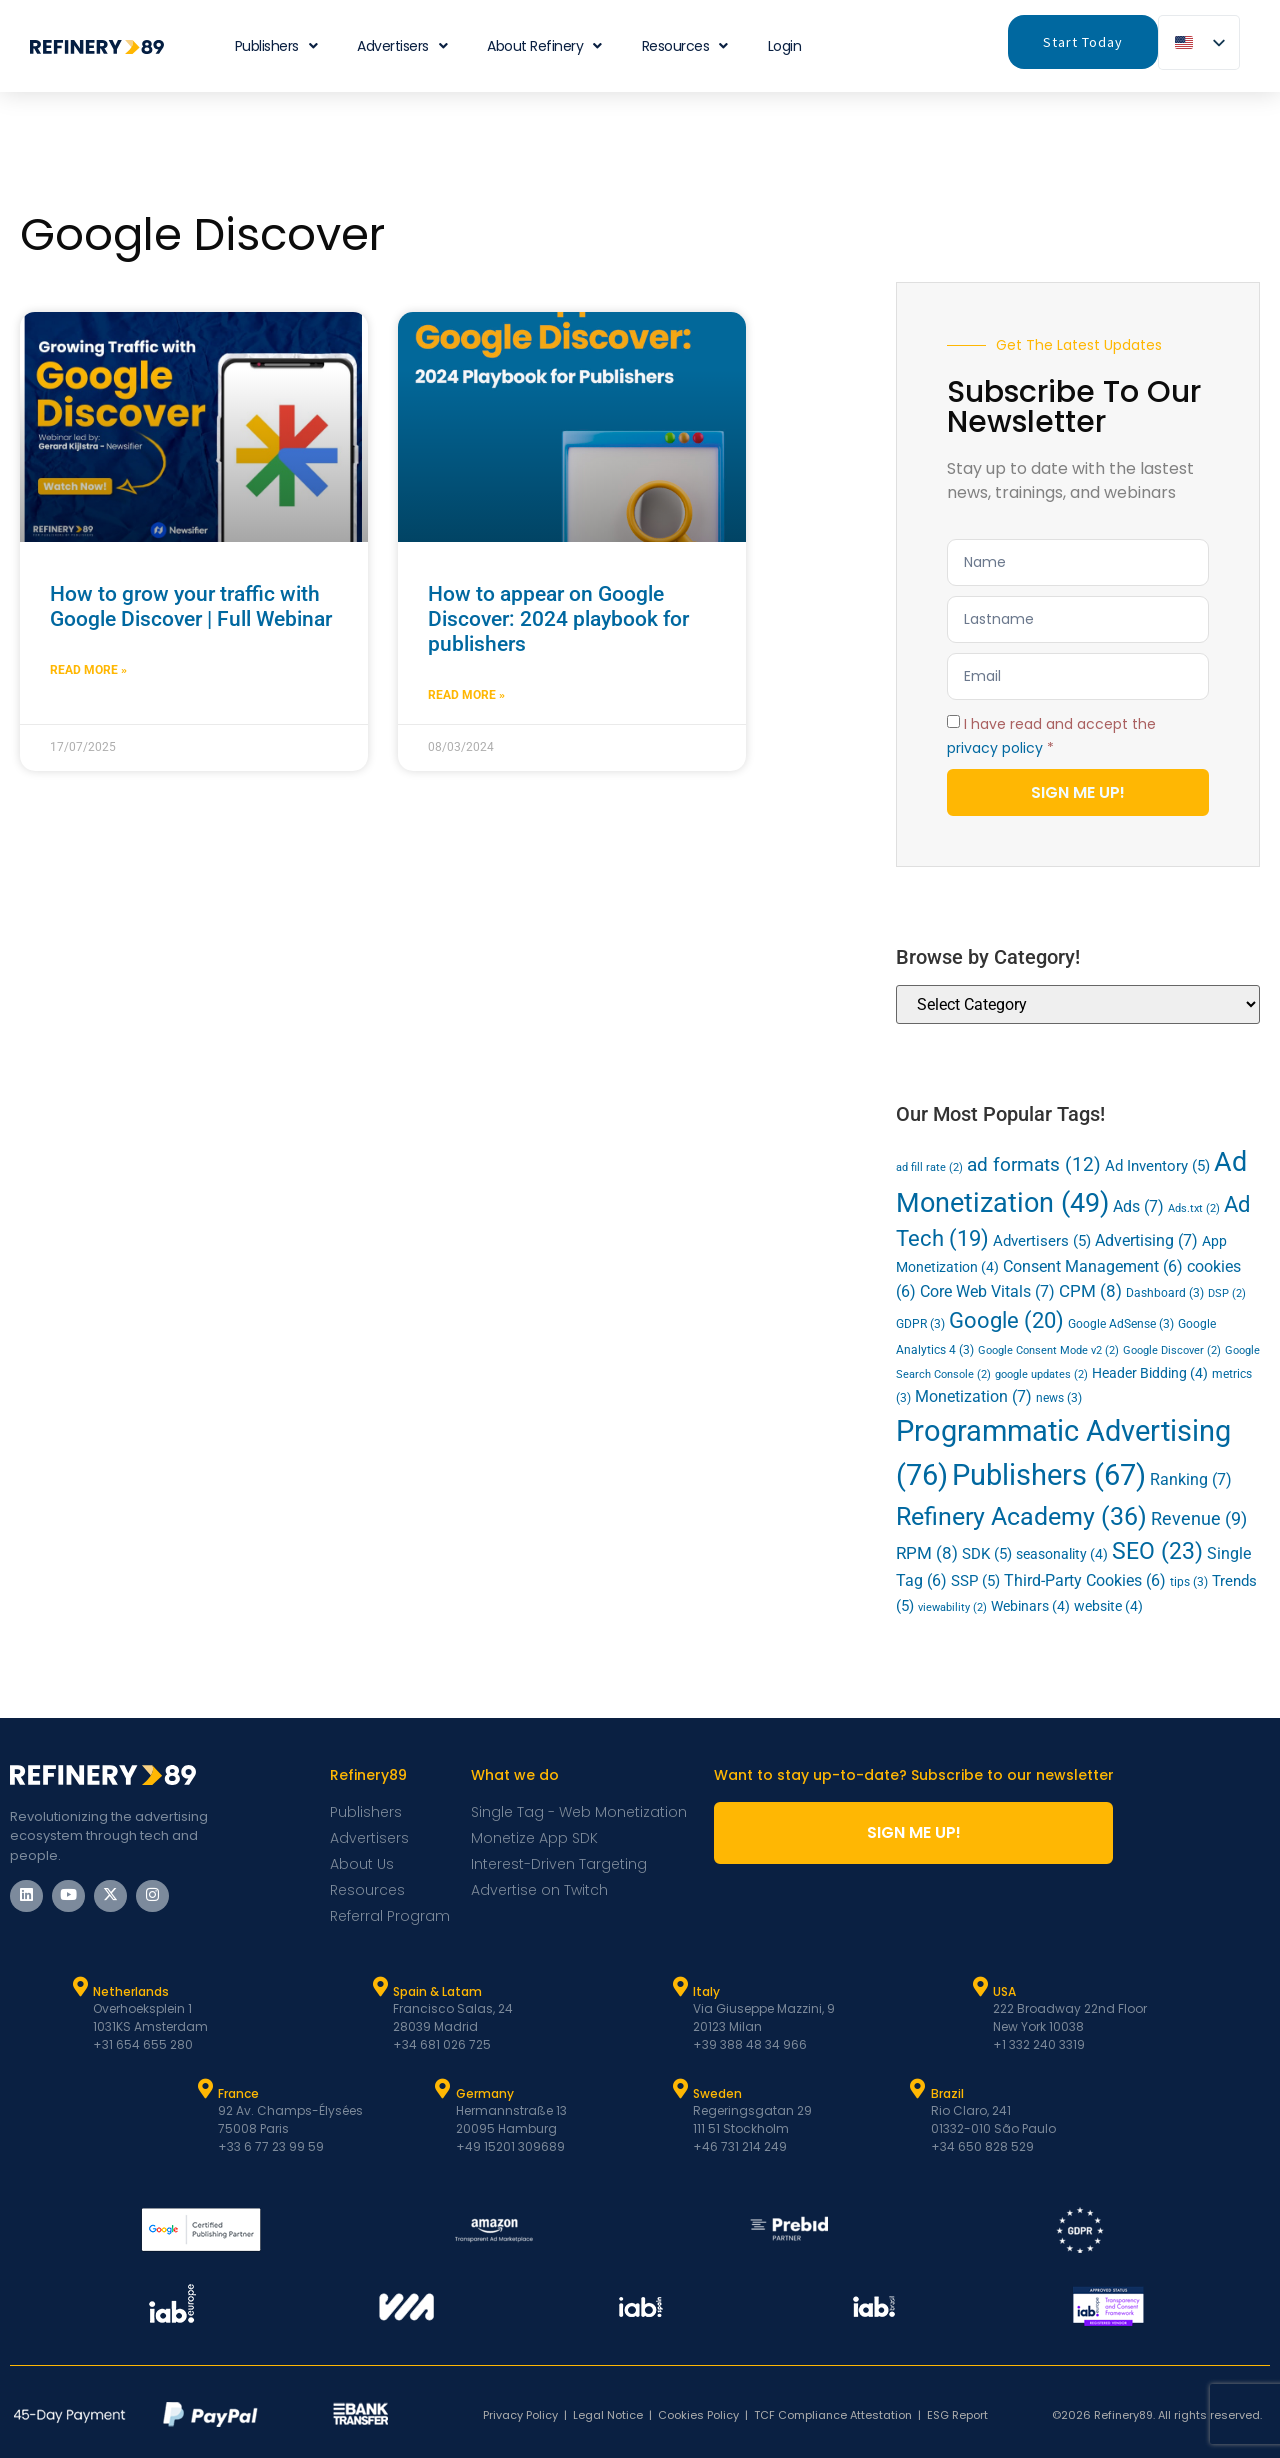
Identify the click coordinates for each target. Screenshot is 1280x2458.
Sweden (717, 2093)
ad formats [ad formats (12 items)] (1034, 1164)
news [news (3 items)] (1059, 1398)
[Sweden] (680, 2089)
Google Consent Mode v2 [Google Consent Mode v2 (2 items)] (1048, 1350)
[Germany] (443, 2089)
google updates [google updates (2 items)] (1041, 1374)
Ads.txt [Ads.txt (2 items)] (1194, 1208)
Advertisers (402, 46)
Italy (706, 1991)
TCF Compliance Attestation (833, 2415)
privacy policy (995, 748)
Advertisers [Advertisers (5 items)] (1042, 1241)
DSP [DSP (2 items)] (1227, 1293)
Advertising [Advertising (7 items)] (1146, 1240)
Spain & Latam (437, 1991)
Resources (685, 46)
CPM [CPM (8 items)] (1090, 1291)
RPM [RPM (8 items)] (927, 1553)
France (238, 2093)
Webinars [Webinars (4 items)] (1030, 1606)
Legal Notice (608, 2415)
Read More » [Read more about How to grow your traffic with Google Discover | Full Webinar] (88, 670)
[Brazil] (918, 2089)
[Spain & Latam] (380, 1987)
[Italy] (680, 1987)
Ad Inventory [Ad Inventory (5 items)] (1157, 1166)
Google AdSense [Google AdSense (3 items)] (1121, 1324)
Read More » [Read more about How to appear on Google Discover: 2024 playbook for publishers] (466, 695)
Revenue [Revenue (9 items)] (1199, 1519)
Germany (485, 2093)
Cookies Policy (698, 2415)
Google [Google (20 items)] (1006, 1320)
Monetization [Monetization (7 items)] (973, 1396)
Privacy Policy (520, 2415)
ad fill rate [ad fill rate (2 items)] (929, 1167)
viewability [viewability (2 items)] (952, 1607)
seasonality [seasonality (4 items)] (1062, 1554)
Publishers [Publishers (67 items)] (1049, 1475)
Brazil (947, 2093)
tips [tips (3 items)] (1189, 1582)
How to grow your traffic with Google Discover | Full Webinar (191, 606)
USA (1004, 1991)
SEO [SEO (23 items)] (1157, 1551)
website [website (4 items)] (1108, 1606)
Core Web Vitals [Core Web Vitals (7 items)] (987, 1291)
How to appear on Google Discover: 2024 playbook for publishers (558, 619)
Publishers (276, 46)
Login (785, 46)
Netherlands (131, 1991)
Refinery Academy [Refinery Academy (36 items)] (1021, 1516)
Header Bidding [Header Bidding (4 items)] (1150, 1373)
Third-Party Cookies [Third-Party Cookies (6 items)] (1085, 1581)
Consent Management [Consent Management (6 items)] (1093, 1267)
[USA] (980, 1987)
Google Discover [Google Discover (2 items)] (1172, 1350)
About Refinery (544, 46)
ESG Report (957, 2415)
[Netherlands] (80, 1987)
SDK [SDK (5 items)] (987, 1554)
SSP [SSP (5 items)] (975, 1581)
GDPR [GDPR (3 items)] (920, 1324)
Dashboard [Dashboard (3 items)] (1165, 1293)
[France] (205, 2089)
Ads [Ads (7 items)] (1138, 1206)
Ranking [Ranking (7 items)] (1191, 1479)
